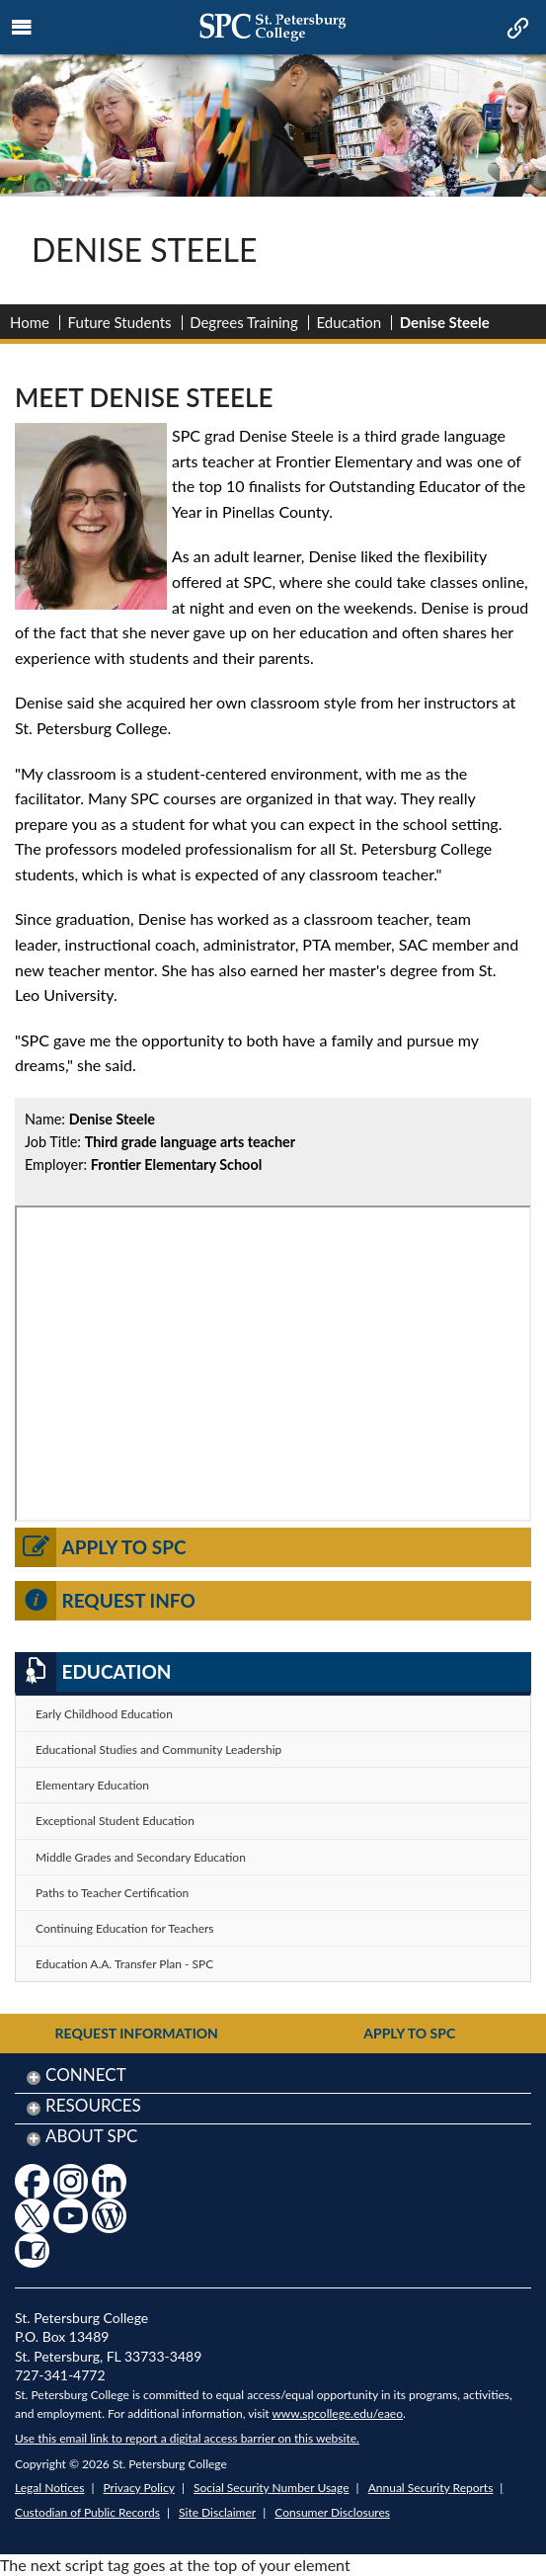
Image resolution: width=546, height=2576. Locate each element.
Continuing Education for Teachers (125, 1928)
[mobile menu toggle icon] (22, 27)
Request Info (105, 1600)
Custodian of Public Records (87, 2512)
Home (29, 322)
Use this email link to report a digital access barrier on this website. (187, 2438)
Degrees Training (244, 322)
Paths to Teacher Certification (112, 1892)
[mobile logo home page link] (273, 27)
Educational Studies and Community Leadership (158, 1749)
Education (348, 322)
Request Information (136, 2033)
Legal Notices (49, 2487)
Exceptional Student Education (115, 1820)
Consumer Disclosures (332, 2512)
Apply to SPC (101, 1547)
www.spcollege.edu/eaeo (337, 2413)
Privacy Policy (139, 2487)
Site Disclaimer (217, 2512)
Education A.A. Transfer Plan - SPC (124, 1963)
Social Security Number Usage (272, 2487)
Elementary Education (92, 1785)
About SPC (91, 2135)
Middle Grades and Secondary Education (141, 1857)
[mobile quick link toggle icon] (516, 29)
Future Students (120, 322)
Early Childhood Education (104, 1713)
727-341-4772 (60, 2375)
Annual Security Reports (431, 2487)
